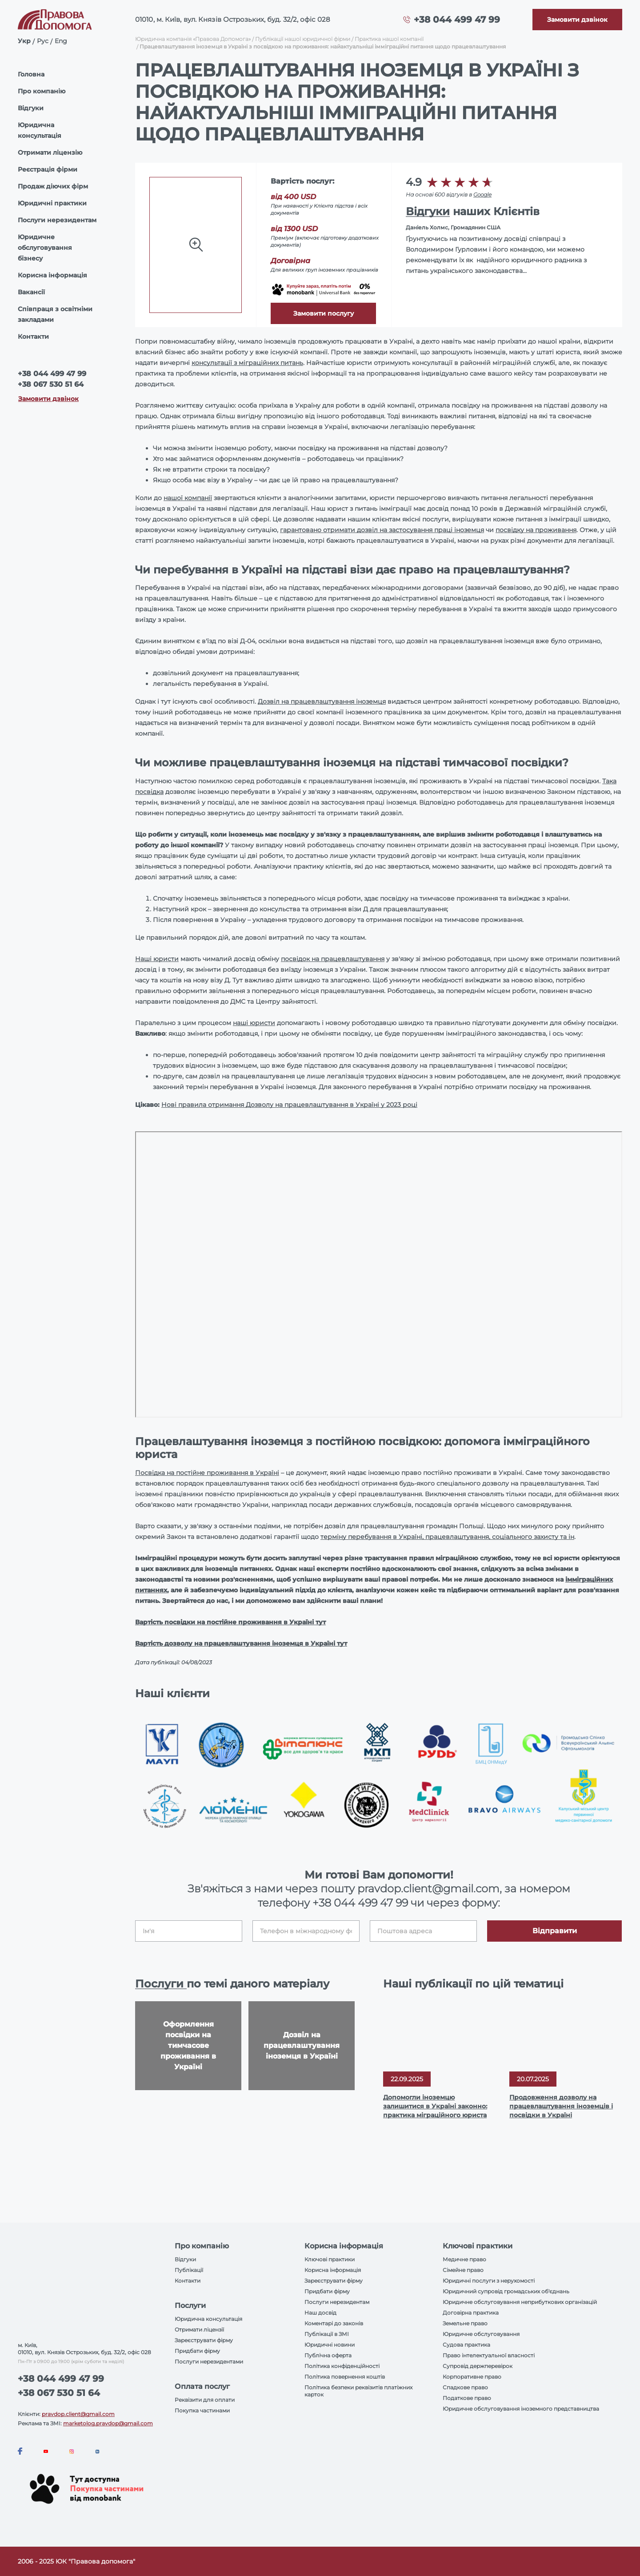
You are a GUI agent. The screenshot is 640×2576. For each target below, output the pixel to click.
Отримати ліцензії (199, 2329)
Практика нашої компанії (389, 39)
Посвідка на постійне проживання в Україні (207, 1473)
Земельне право (465, 2323)
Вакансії (31, 292)
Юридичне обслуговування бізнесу (45, 247)
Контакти (33, 337)
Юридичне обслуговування (481, 2334)
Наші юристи (157, 959)
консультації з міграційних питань (247, 363)
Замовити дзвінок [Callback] (48, 399)
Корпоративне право (472, 2376)
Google (482, 194)
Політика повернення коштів (344, 2376)
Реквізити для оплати (205, 2399)
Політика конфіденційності (342, 2366)
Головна (31, 74)
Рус (42, 41)
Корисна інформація (52, 275)
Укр (24, 41)
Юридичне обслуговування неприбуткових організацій (520, 2302)
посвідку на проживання (536, 530)
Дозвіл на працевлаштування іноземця (322, 701)
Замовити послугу (323, 313)
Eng (61, 41)
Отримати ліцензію (50, 152)
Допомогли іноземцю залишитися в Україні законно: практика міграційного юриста (435, 2106)
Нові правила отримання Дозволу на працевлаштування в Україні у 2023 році (289, 1105)
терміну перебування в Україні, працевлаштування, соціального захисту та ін (447, 1537)
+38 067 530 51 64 (51, 384)
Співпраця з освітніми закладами (55, 314)
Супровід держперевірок (477, 2366)
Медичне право (464, 2259)
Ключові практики (329, 2259)
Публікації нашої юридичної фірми (302, 39)
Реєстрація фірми (47, 169)
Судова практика (466, 2344)
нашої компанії (188, 498)
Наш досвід (320, 2312)
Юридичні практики (52, 203)
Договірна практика (471, 2312)
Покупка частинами (202, 2410)
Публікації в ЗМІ (326, 2334)
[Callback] (577, 19)
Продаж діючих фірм (53, 186)
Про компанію (41, 91)
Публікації (189, 2270)
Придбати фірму (197, 2351)
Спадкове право (465, 2387)
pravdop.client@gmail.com (78, 2414)
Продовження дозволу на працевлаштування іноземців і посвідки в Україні (561, 2106)
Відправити (554, 1931)
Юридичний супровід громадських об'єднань (506, 2291)
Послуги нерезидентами (209, 2361)
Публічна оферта (328, 2355)
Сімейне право (463, 2270)
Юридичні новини (329, 2344)
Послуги (161, 1983)
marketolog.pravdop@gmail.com (108, 2423)
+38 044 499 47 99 (457, 19)
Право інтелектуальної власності (489, 2355)
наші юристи (254, 1023)
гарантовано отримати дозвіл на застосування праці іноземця (382, 530)
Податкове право (467, 2398)
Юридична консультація (39, 130)
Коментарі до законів (333, 2323)
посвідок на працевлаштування (332, 959)
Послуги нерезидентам (57, 220)
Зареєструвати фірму (204, 2340)
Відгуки (31, 108)
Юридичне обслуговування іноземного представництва (521, 2408)
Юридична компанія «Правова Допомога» (193, 39)
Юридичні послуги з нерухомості (489, 2280)
